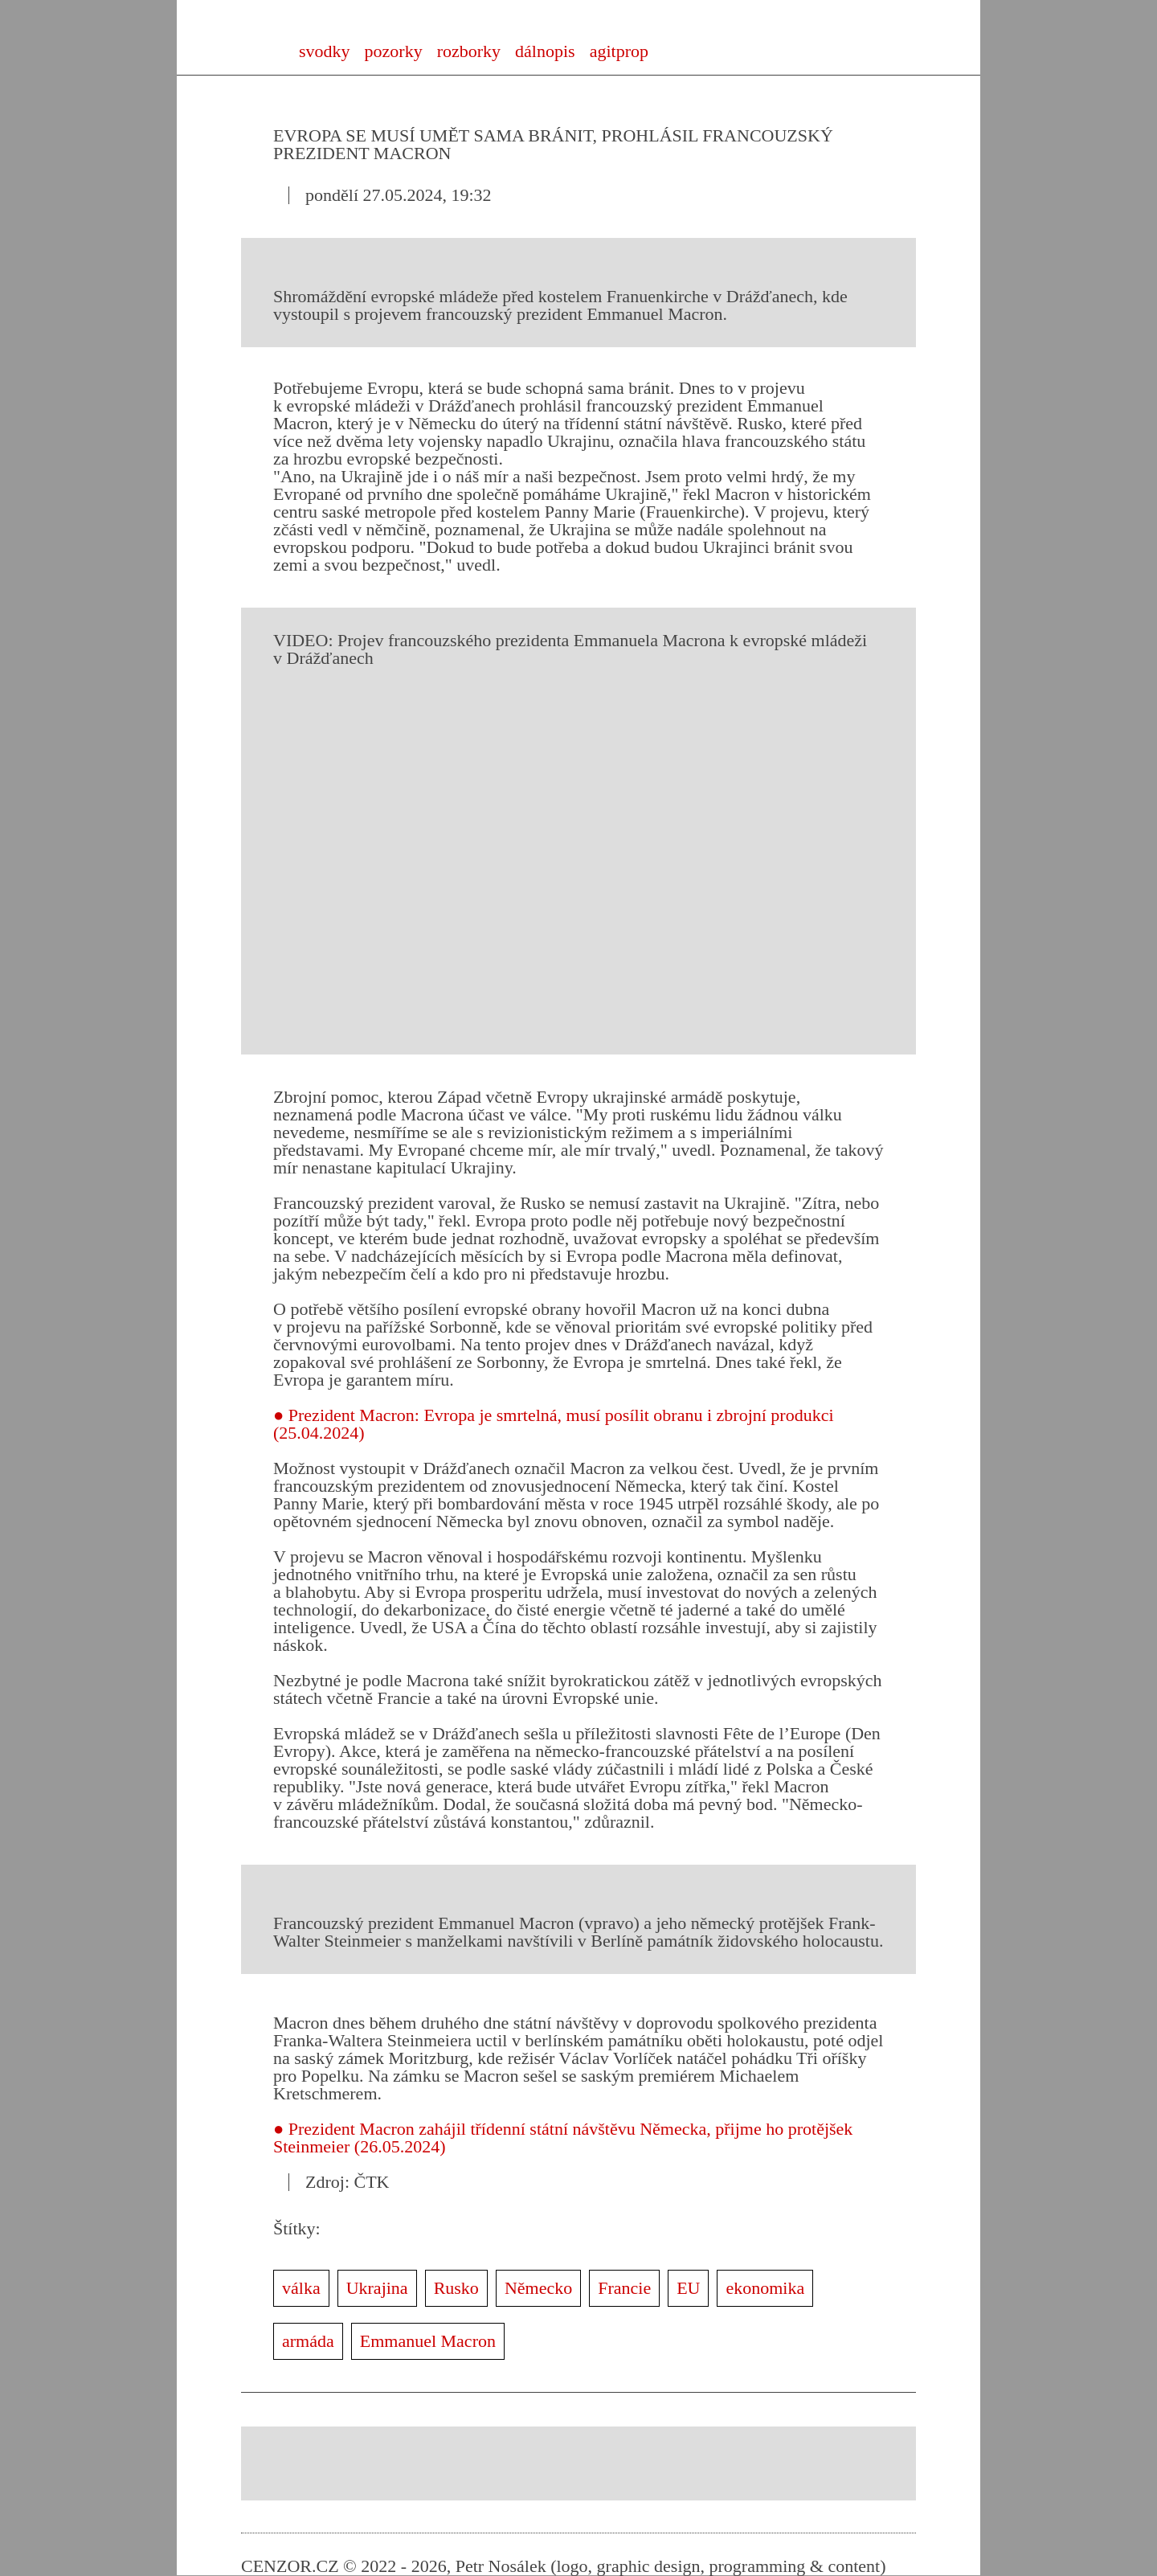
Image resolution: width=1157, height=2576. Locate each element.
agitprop (619, 51)
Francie (624, 2288)
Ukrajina (377, 2288)
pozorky (394, 51)
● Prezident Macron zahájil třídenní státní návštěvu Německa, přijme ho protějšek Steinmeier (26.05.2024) (562, 2137)
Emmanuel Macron (428, 2341)
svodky (324, 51)
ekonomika (765, 2288)
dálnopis (545, 51)
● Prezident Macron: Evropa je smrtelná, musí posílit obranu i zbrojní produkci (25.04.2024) (553, 1424)
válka (301, 2288)
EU (688, 2288)
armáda (308, 2341)
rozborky (469, 51)
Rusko (456, 2288)
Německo (538, 2288)
